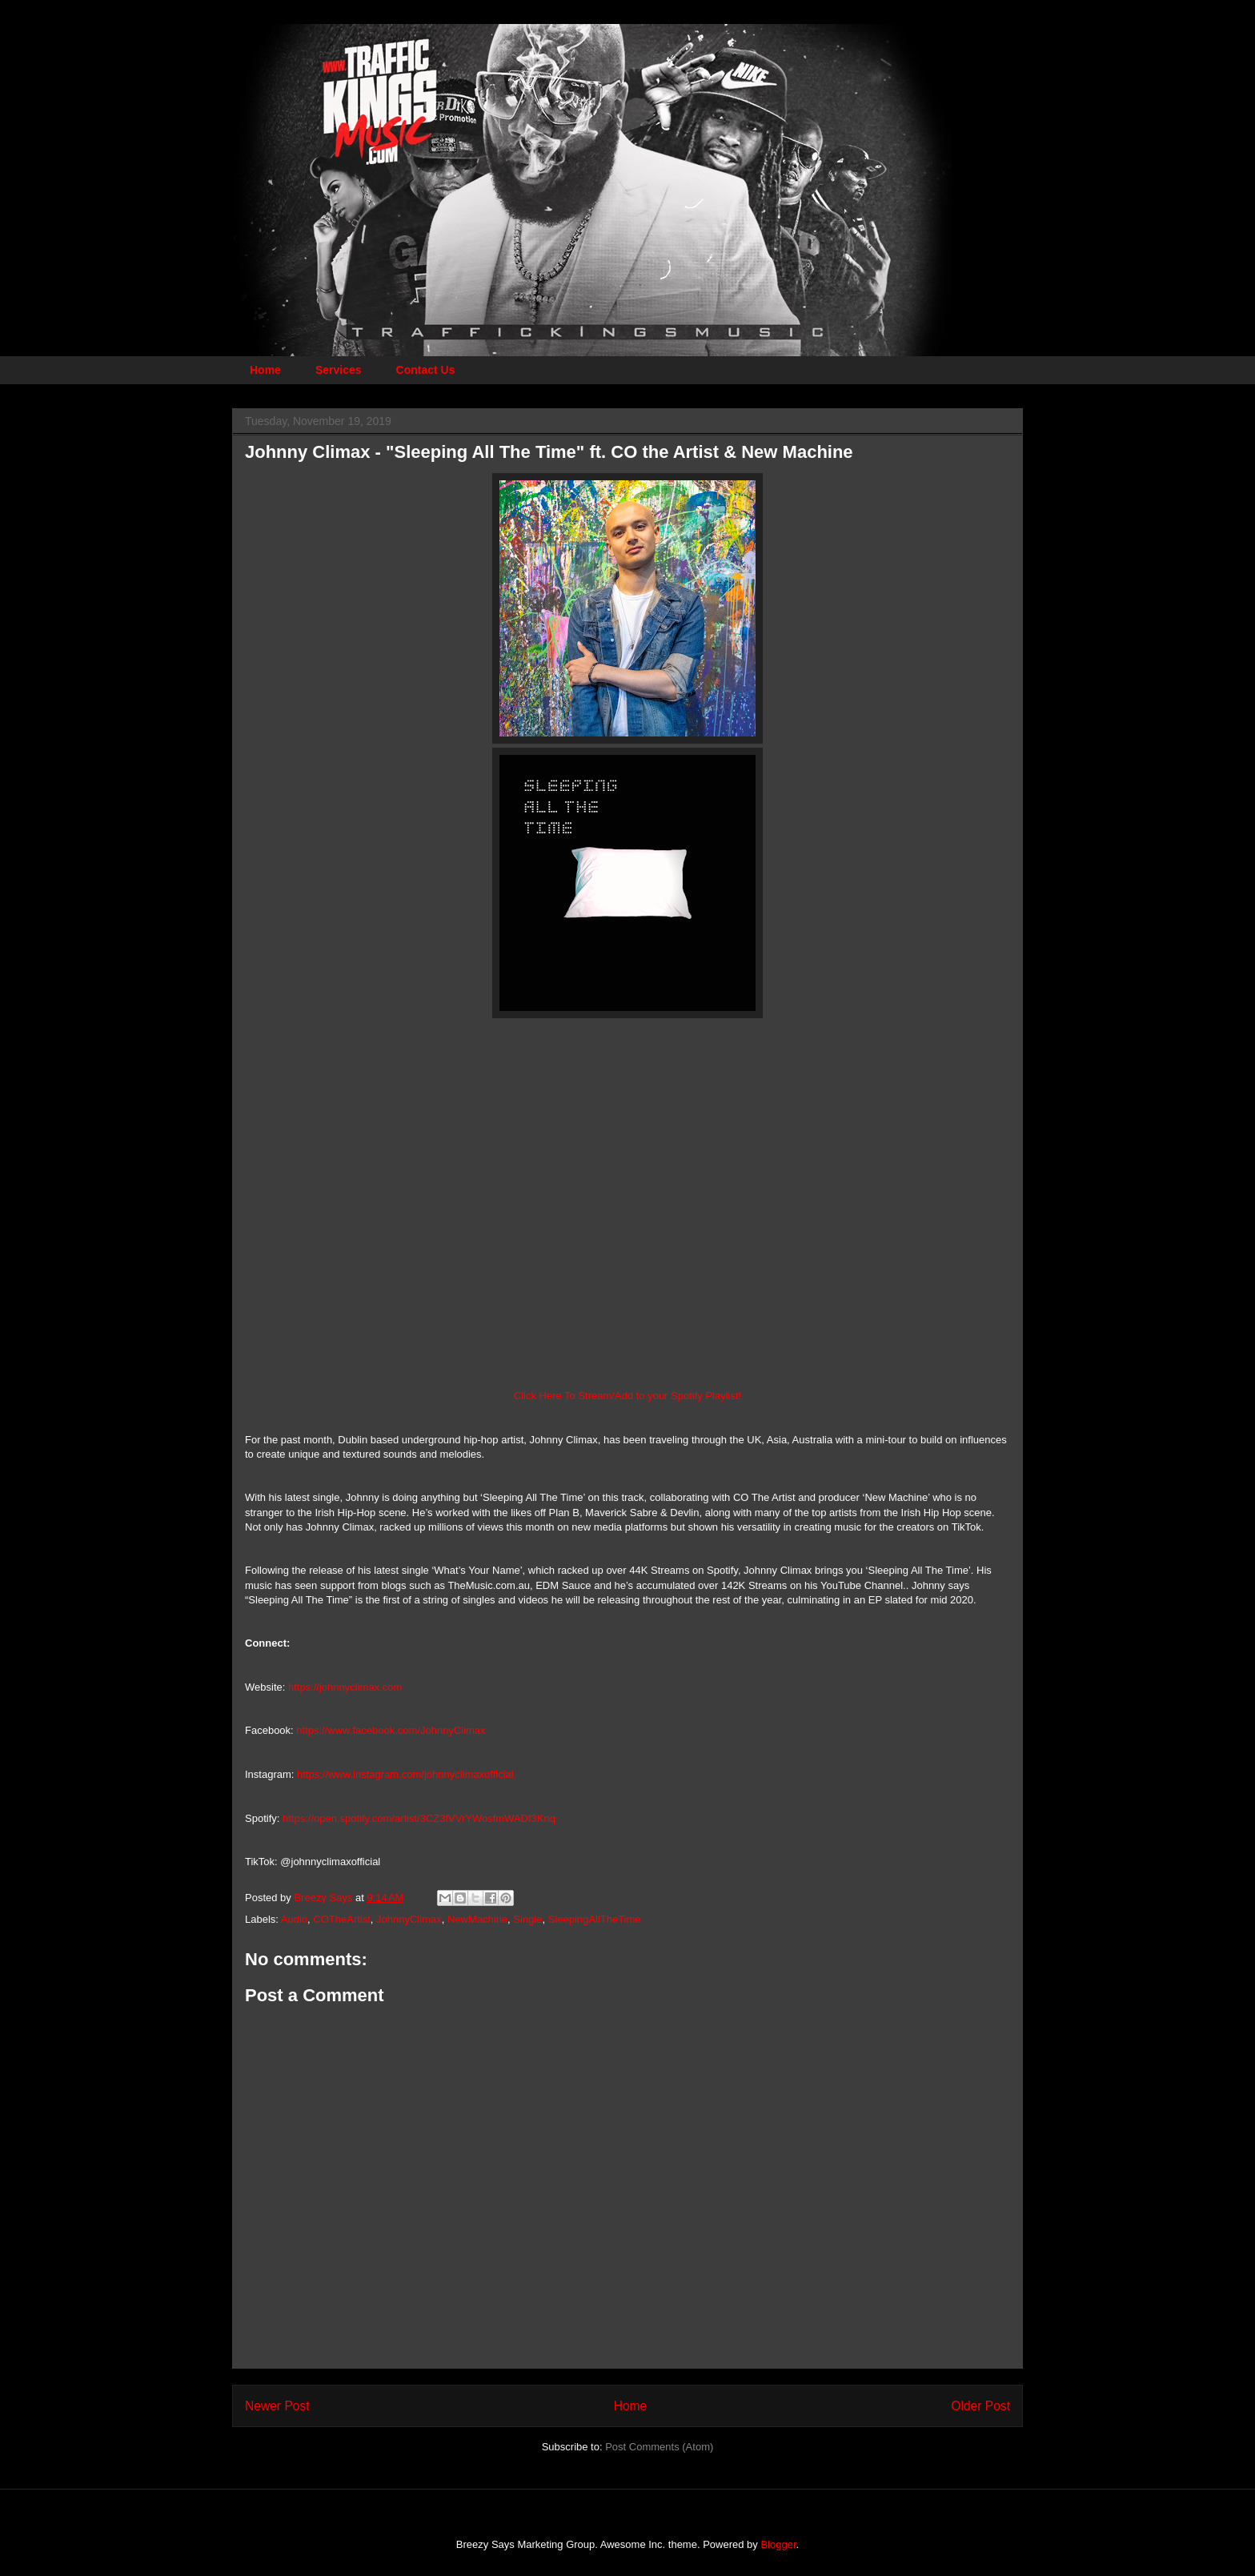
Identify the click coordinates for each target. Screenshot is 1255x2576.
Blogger (778, 2544)
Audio (294, 1919)
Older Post (980, 2406)
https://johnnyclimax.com (345, 1687)
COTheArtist (342, 1919)
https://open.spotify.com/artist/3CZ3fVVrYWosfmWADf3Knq (419, 1818)
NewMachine (477, 1919)
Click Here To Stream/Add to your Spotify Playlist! (627, 1396)
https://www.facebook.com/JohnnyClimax (390, 1730)
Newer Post (277, 2406)
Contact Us (425, 369)
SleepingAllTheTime (594, 1919)
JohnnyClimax (409, 1919)
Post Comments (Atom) (659, 2447)
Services (338, 369)
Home (265, 369)
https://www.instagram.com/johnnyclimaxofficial (405, 1774)
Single (527, 1919)
